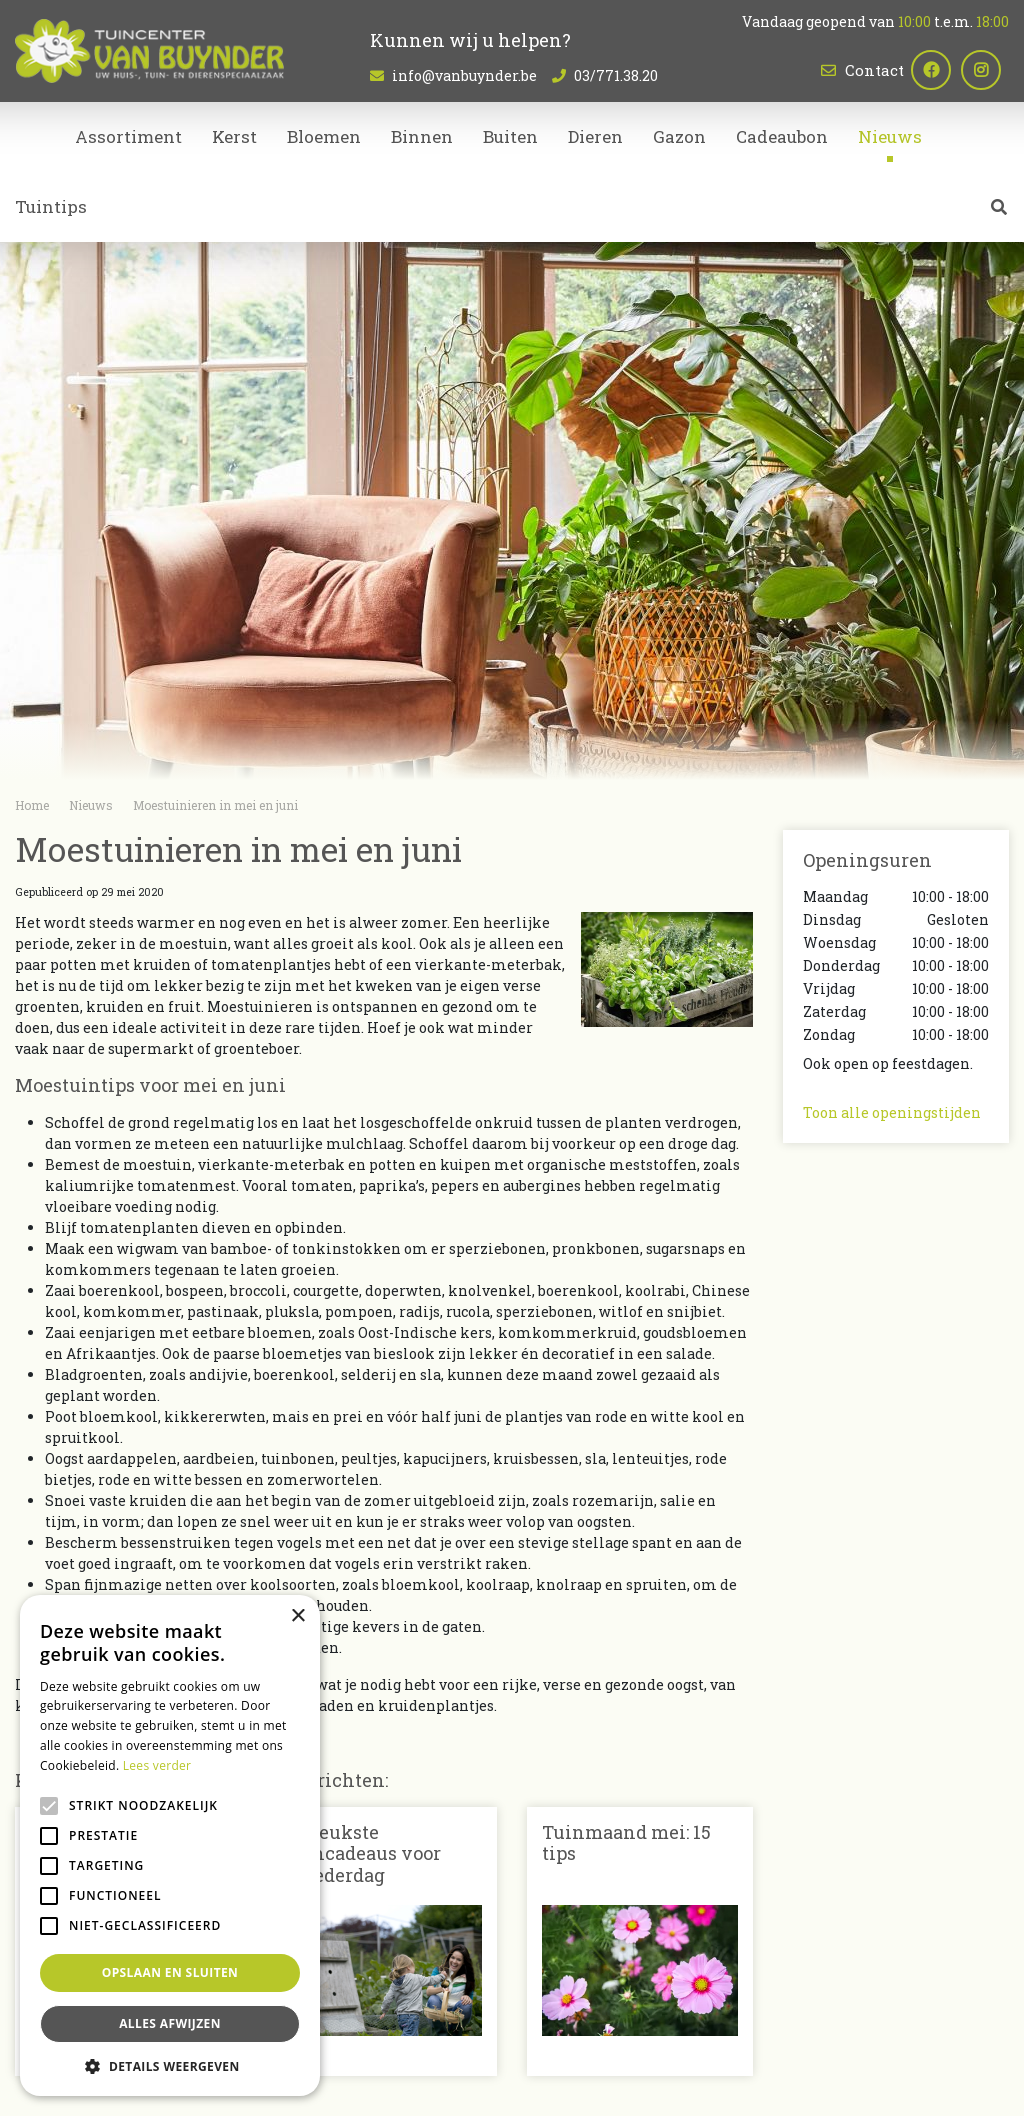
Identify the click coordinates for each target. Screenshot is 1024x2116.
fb (939, 70)
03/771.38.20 (616, 75)
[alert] (170, 1845)
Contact (874, 70)
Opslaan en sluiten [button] (170, 1972)
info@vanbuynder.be (464, 75)
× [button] (297, 1616)
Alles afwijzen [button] (170, 2023)
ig (989, 70)
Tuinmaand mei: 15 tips (626, 1843)
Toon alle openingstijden (892, 1112)
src (999, 215)
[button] (170, 2066)
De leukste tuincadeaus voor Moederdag (363, 1853)
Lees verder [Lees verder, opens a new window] (157, 1765)
